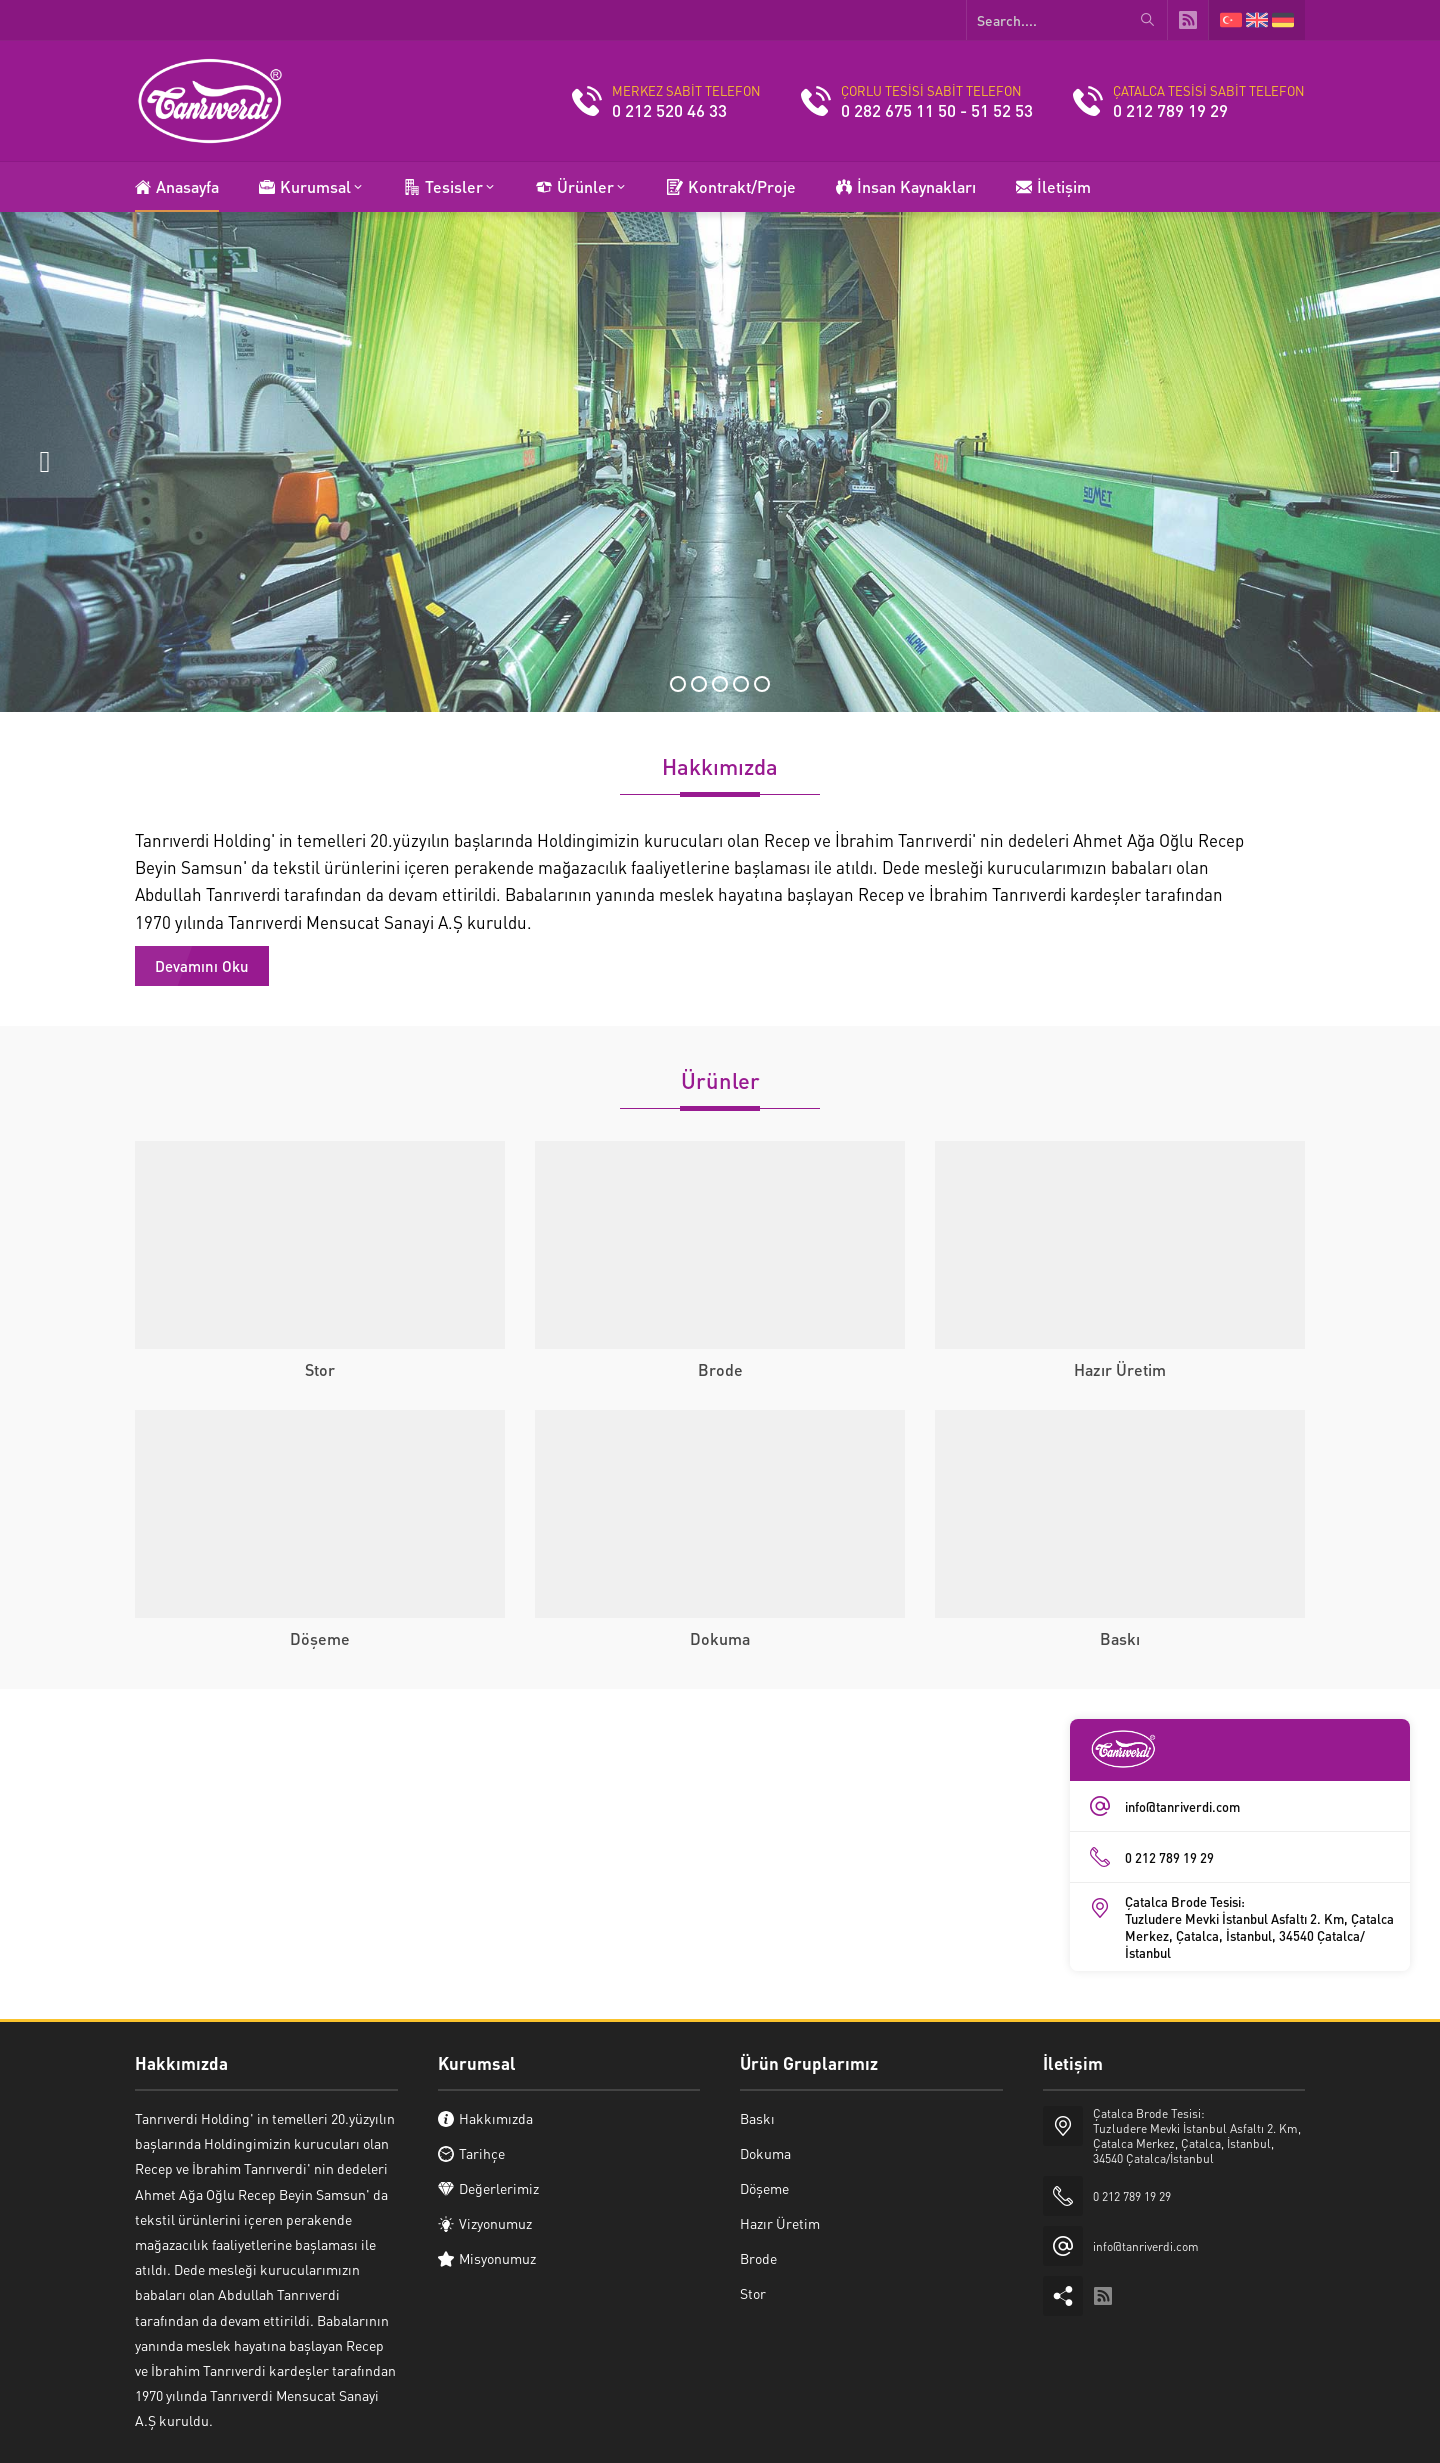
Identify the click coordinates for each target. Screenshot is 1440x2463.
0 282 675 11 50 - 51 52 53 (937, 110)
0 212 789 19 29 (1170, 110)
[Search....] (1067, 20)
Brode (720, 1369)
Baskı (1120, 1638)
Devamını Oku (202, 966)
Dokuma (720, 1638)
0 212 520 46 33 (669, 110)
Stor (320, 1369)
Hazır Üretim (1120, 1369)
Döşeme (320, 1638)
